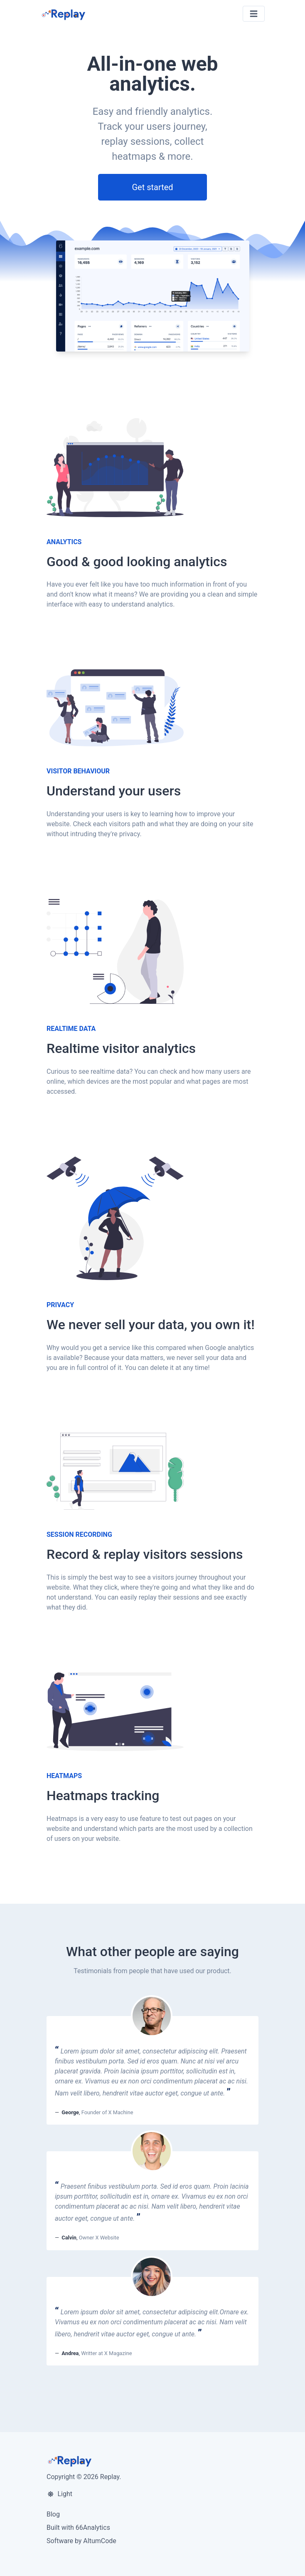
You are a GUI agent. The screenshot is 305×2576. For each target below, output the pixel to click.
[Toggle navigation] (254, 14)
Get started (152, 187)
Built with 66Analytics (78, 2527)
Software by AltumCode (81, 2541)
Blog (53, 2514)
